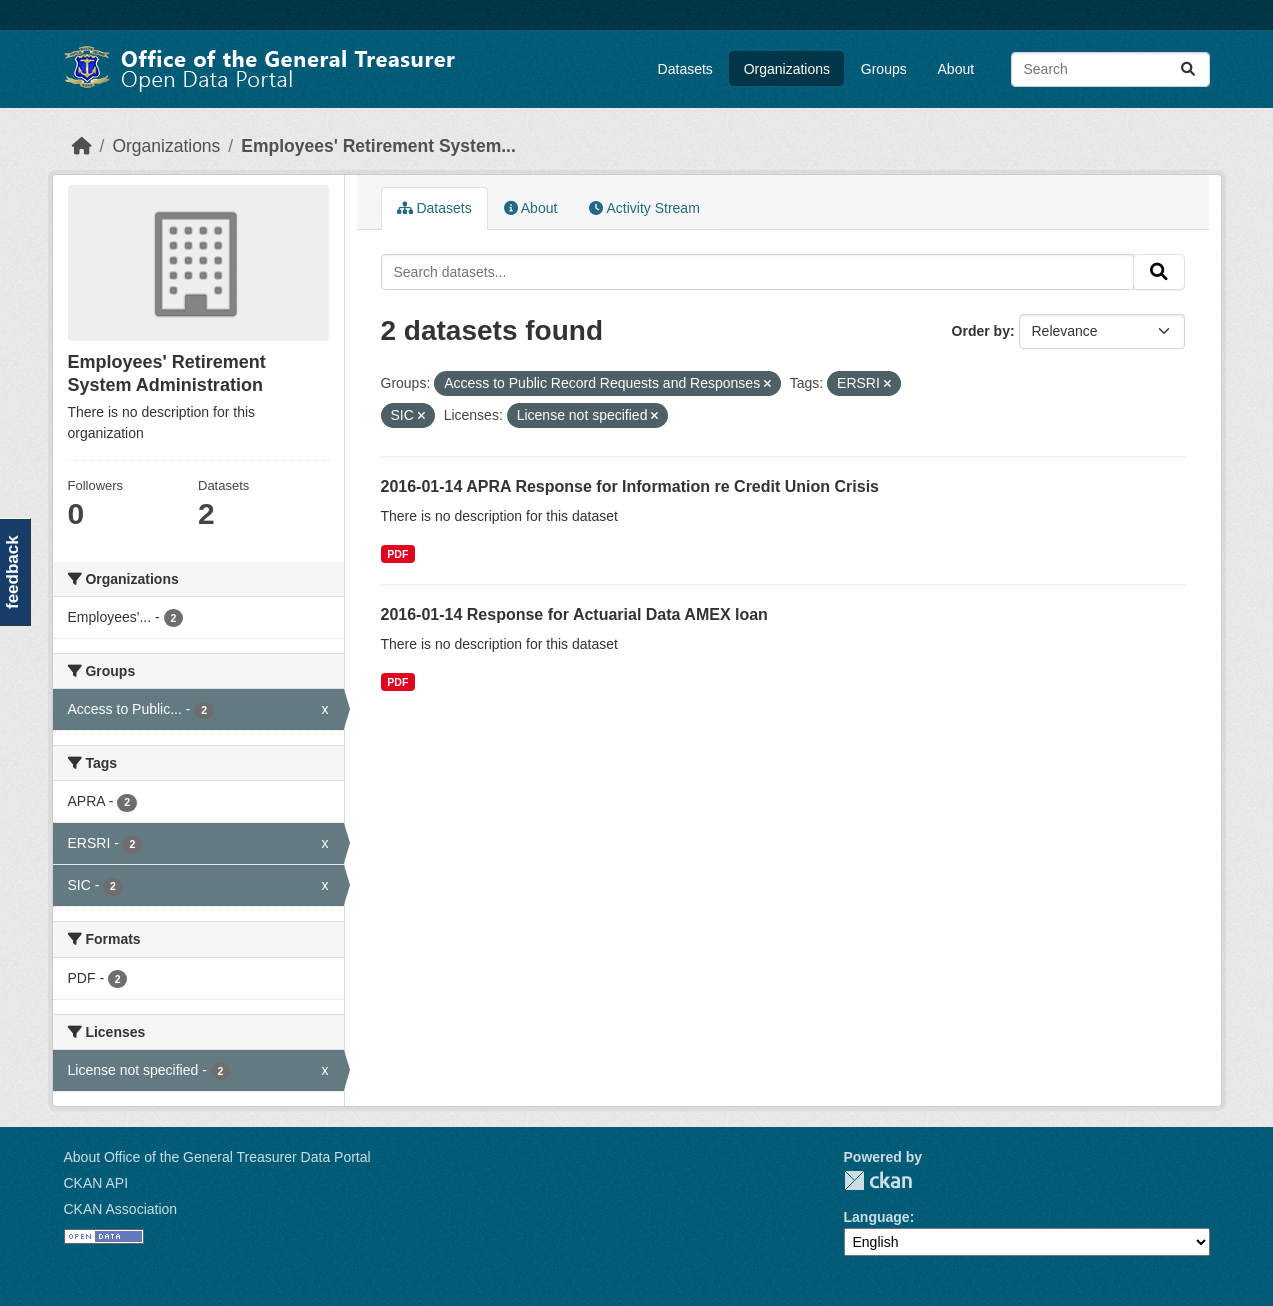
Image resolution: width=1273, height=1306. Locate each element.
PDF (397, 554)
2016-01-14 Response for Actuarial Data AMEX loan (574, 614)
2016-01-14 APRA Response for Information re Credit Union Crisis (630, 486)
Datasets (685, 69)
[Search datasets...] (1110, 69)
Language (877, 1217)
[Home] (82, 146)
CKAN (878, 1180)
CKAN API (96, 1183)
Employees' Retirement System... (378, 146)
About (956, 69)
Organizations (787, 69)
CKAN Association (121, 1209)
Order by (981, 331)
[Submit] (1188, 69)
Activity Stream (644, 208)
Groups (884, 69)
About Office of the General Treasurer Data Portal (217, 1157)
